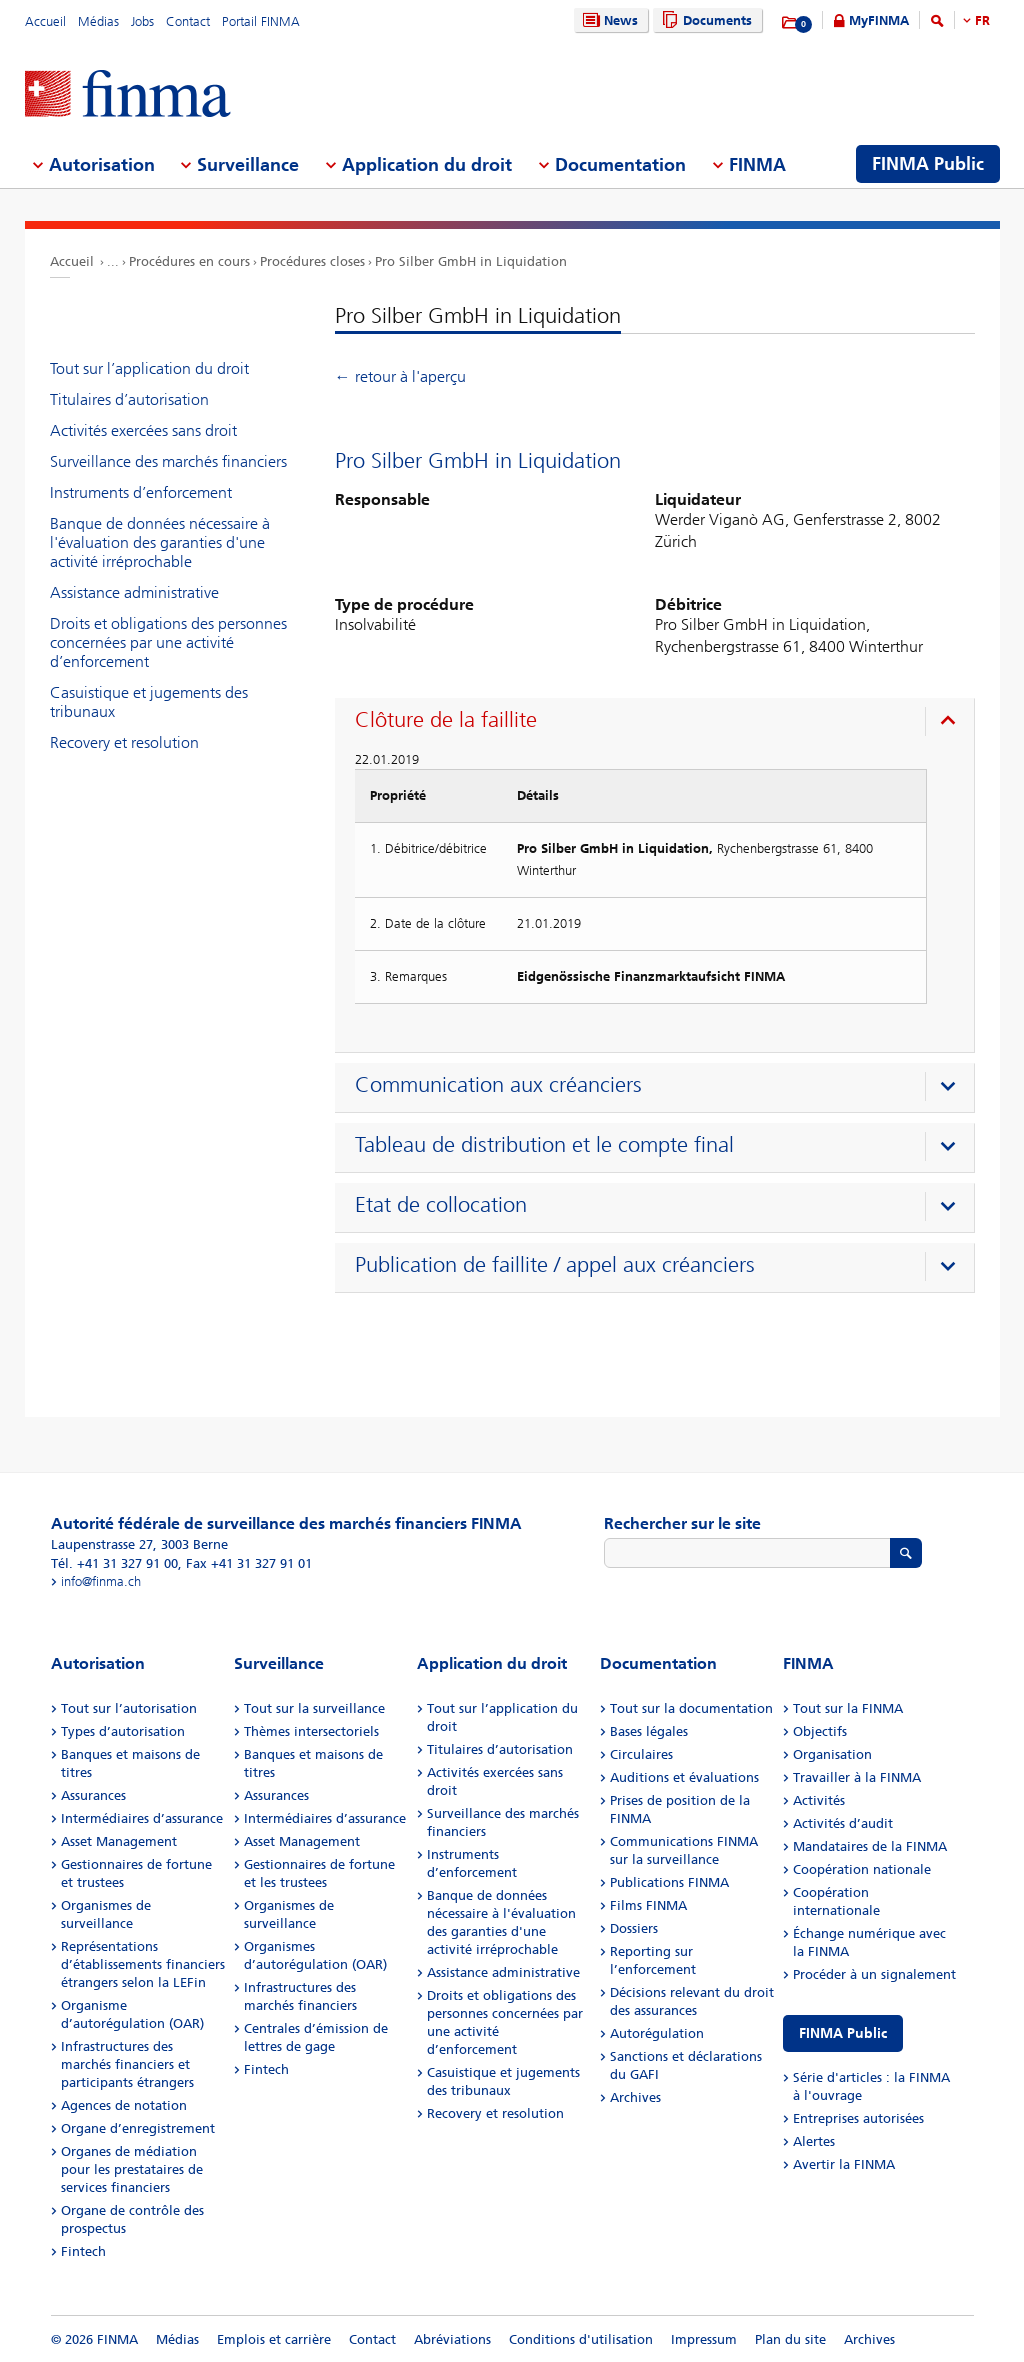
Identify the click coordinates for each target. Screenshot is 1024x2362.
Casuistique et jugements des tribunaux (149, 702)
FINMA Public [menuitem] (928, 164)
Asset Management (119, 1841)
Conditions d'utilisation (581, 2339)
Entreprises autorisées (858, 2118)
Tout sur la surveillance (314, 1708)
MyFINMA (879, 20)
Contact (188, 21)
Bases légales (649, 1731)
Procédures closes (312, 261)
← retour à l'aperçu (400, 376)
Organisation (832, 1754)
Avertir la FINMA (844, 2164)
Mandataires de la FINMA (870, 1846)
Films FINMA (648, 1905)
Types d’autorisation (123, 1731)
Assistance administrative (134, 592)
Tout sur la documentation (691, 1708)
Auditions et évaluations (684, 1777)
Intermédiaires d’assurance (142, 1818)
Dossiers (634, 1928)
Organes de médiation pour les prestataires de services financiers (132, 2169)
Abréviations (452, 2339)
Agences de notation (124, 2105)
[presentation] (659, 723)
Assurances (93, 1795)
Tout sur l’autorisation (129, 1708)
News (608, 20)
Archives (635, 2097)
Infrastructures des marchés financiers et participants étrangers (127, 2064)
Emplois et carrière (274, 2339)
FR (982, 20)
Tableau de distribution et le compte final (544, 1145)
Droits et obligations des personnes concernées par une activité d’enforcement (168, 642)
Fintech (83, 2251)
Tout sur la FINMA (848, 1708)
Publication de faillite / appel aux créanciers (555, 1265)
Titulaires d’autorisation (129, 399)
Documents (704, 20)
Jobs (142, 21)
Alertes (814, 2141)
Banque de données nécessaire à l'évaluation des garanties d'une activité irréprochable (160, 542)
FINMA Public (843, 2033)
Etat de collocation (441, 1205)
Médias (98, 21)
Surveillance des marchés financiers (168, 461)
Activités (819, 1800)
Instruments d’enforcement (141, 492)
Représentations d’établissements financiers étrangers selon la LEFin (143, 1964)
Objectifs (820, 1731)
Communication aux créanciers (498, 1085)
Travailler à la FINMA (857, 1777)
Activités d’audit (843, 1823)
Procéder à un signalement (874, 1974)
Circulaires (641, 1754)
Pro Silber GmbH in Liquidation (471, 261)
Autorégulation (657, 2033)
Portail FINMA (261, 21)
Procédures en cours (189, 261)
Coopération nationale (862, 1869)
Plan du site (790, 2339)
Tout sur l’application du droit (149, 368)
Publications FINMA (669, 1882)
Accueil (45, 21)
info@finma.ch (101, 1581)
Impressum (704, 2339)
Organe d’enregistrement (138, 2128)
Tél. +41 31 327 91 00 (114, 1563)
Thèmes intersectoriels (311, 1731)
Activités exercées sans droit (143, 430)
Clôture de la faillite (446, 720)
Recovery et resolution (124, 742)
